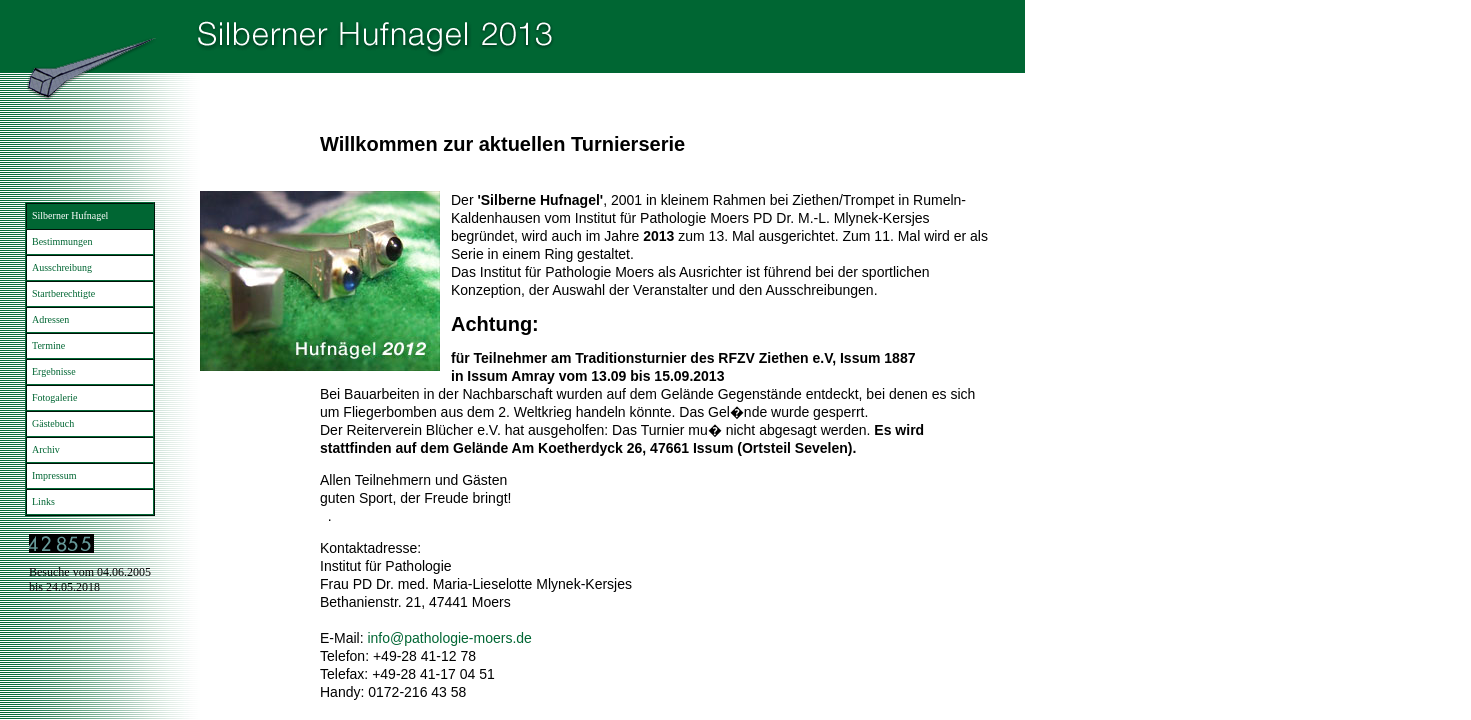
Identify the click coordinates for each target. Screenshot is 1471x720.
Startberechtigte (63, 293)
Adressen (50, 319)
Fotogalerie (55, 397)
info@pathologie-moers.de (449, 638)
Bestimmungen (62, 241)
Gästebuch (53, 423)
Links (43, 501)
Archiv (46, 449)
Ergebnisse (54, 371)
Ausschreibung (62, 267)
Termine (48, 345)
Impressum (54, 475)
